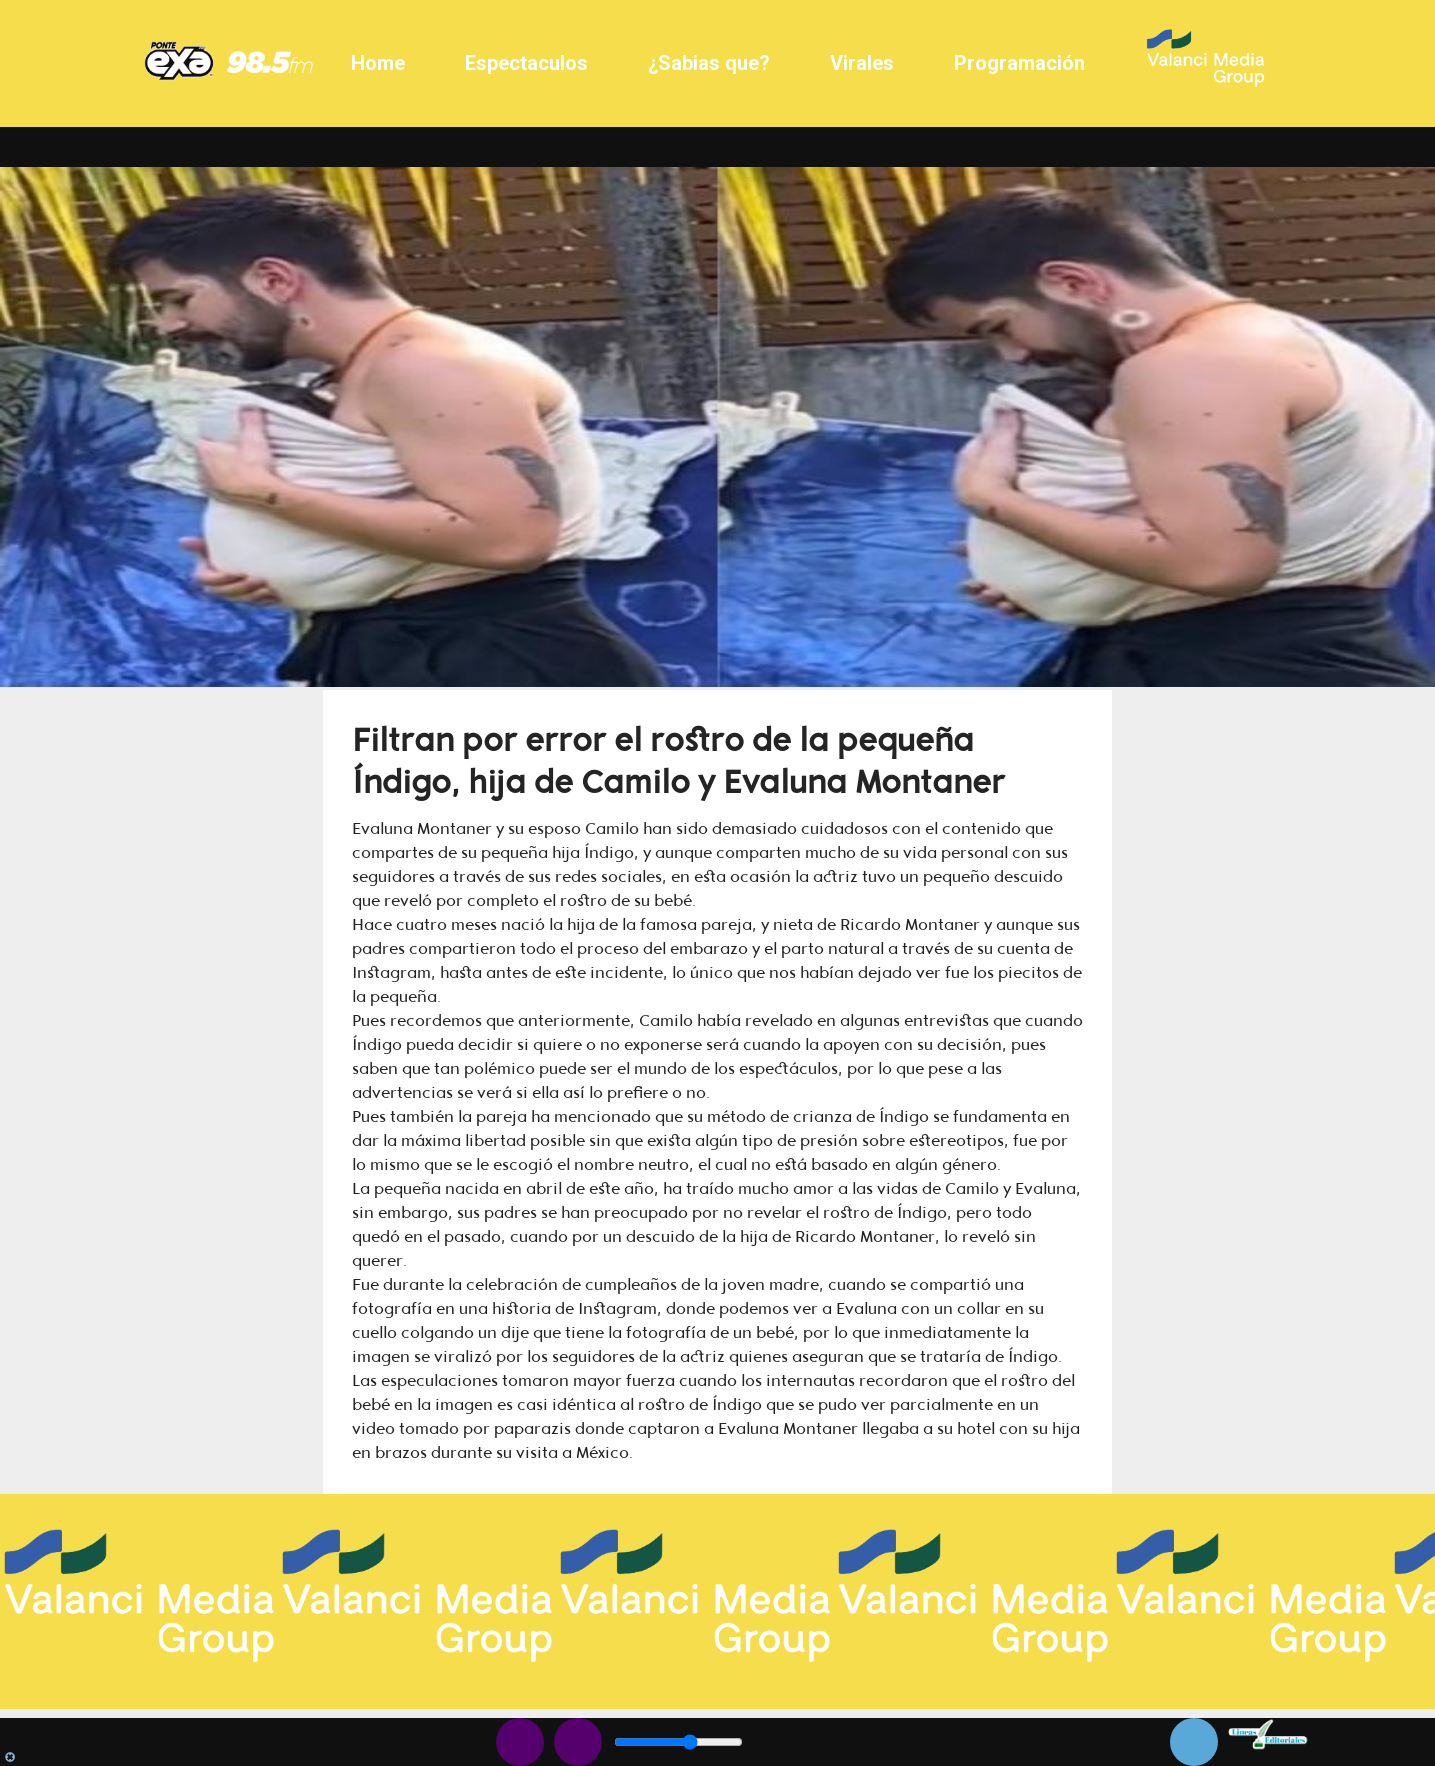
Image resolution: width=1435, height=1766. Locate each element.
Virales (862, 63)
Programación (1019, 63)
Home (378, 63)
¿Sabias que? (709, 63)
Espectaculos (526, 63)
